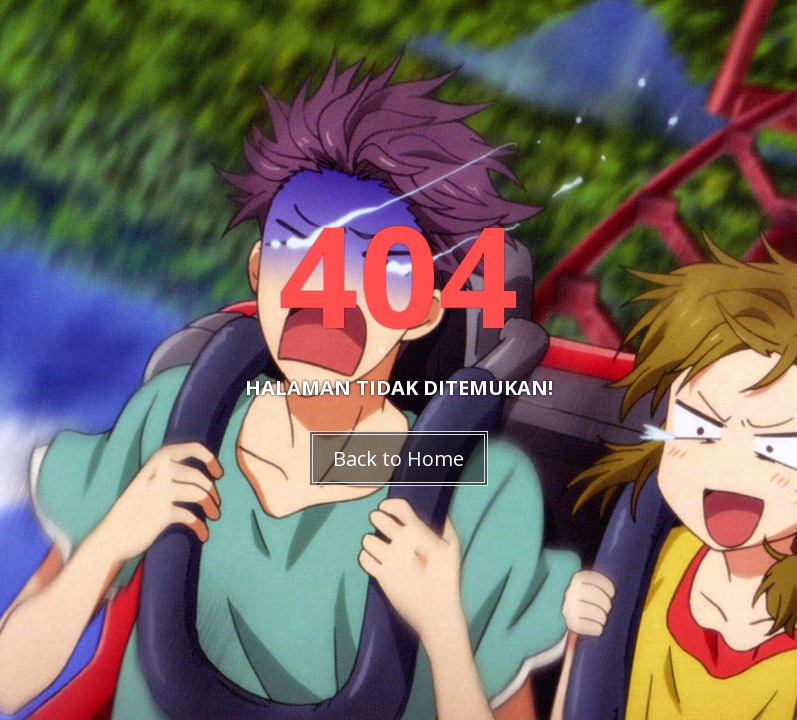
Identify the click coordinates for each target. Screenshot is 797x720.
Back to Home (398, 458)
